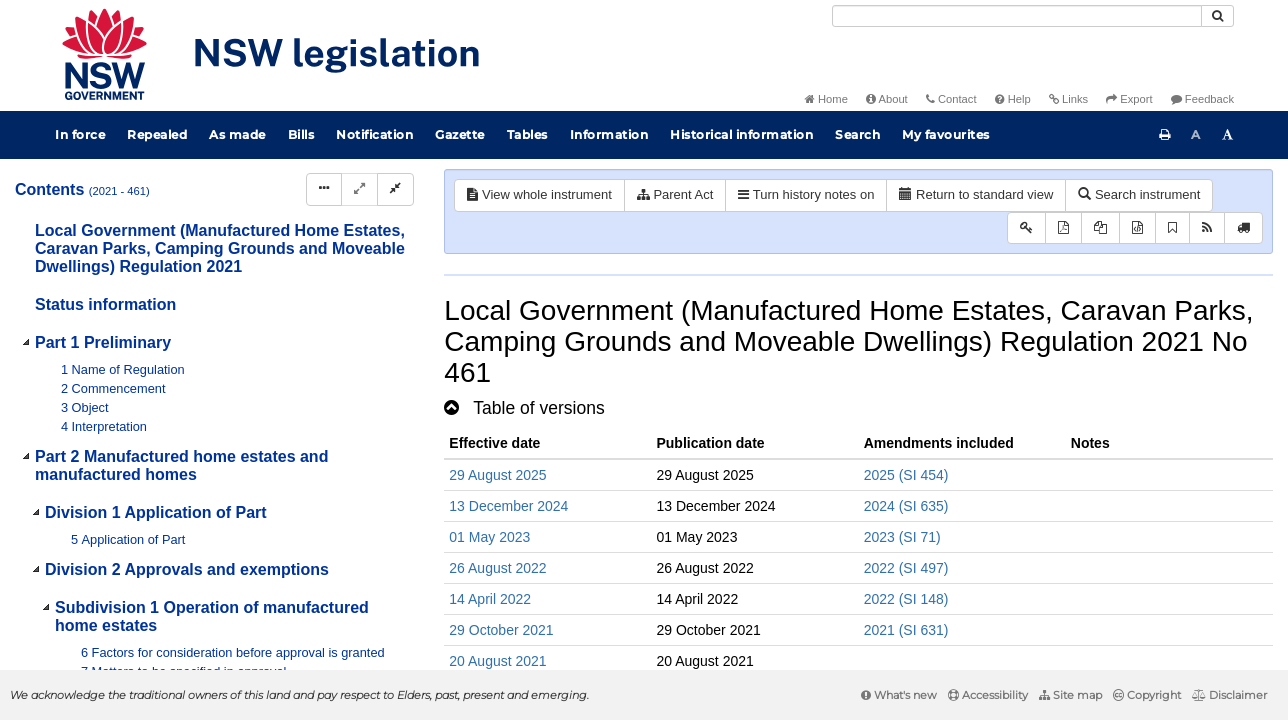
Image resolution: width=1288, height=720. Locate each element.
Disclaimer (1229, 695)
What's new (899, 695)
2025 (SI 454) (906, 475)
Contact (951, 99)
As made (237, 134)
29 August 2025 (497, 475)
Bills (301, 134)
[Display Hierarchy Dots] (324, 189)
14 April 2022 (490, 599)
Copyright (1147, 695)
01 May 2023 (489, 537)
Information (609, 134)
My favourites (946, 134)
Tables (527, 134)
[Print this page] (1165, 135)
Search (857, 134)
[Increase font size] (1228, 135)
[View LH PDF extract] (1100, 228)
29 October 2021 (501, 630)
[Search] (1017, 16)
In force (80, 134)
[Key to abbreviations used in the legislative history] (1026, 228)
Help (1013, 99)
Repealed (157, 134)
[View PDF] (1063, 228)
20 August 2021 (497, 661)
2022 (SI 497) (906, 568)
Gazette (460, 134)
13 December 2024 (508, 506)
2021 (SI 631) (906, 630)
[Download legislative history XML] (1137, 228)
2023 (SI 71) (902, 537)
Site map (1070, 695)
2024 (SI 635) (906, 506)
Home (826, 99)
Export (1129, 99)
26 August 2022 (497, 568)
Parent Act (675, 194)
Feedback (1202, 99)
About (887, 99)
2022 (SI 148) (906, 599)
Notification (374, 134)
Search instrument (1139, 194)
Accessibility (988, 695)
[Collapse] (395, 189)
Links (1068, 99)
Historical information (741, 134)
